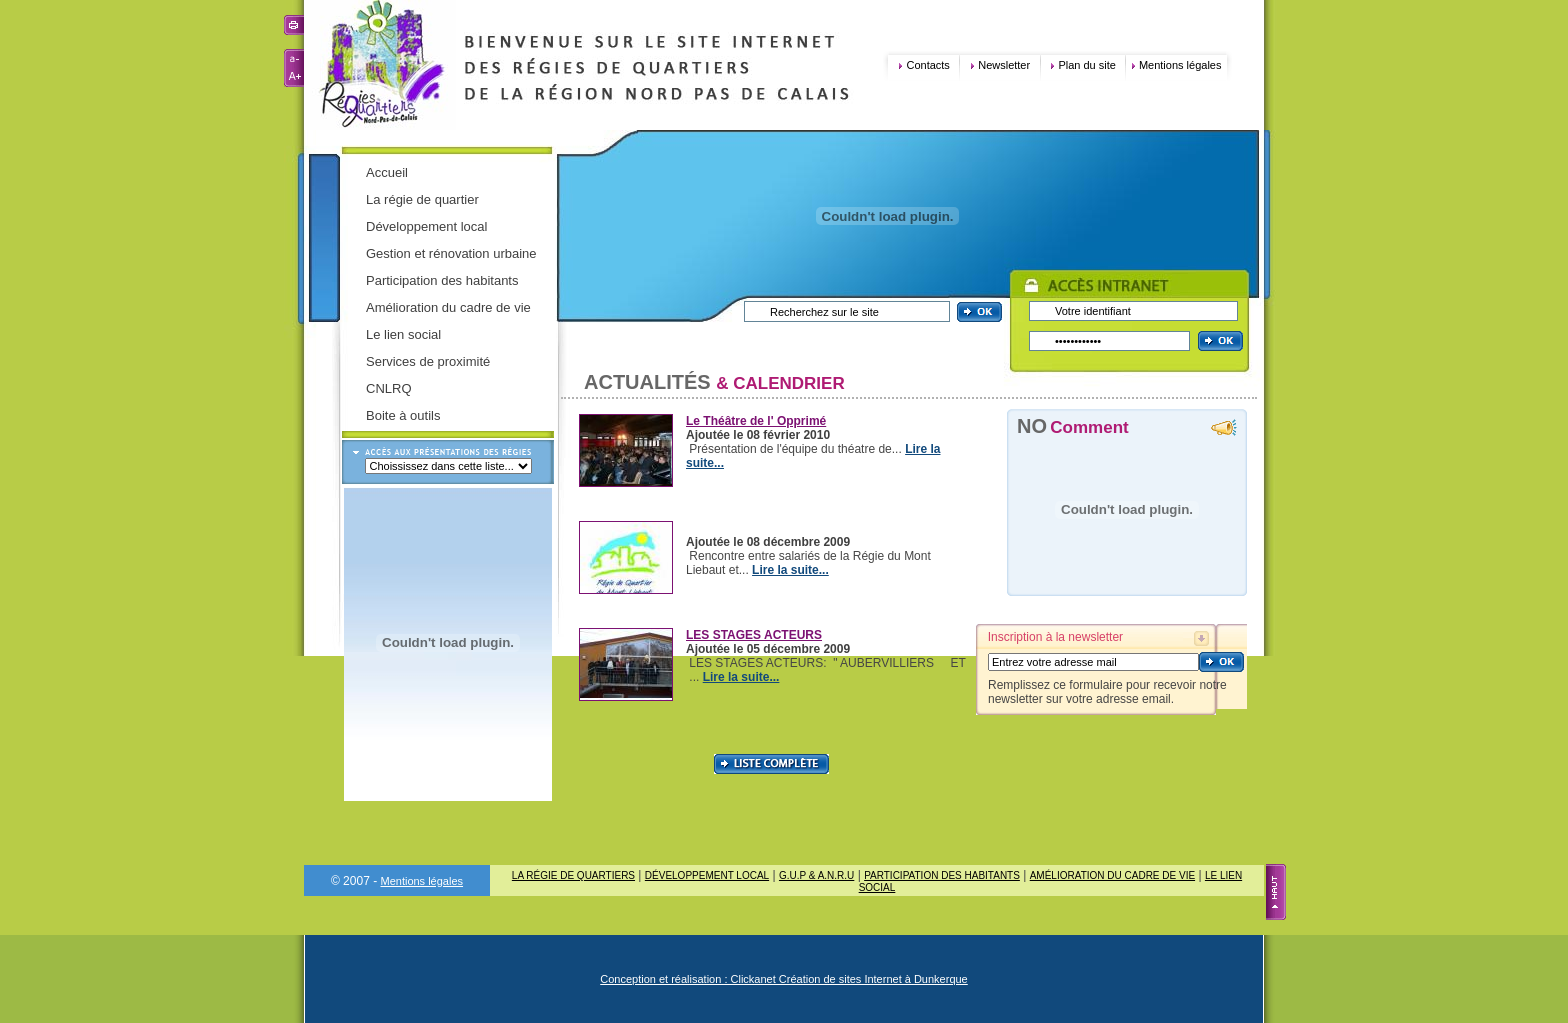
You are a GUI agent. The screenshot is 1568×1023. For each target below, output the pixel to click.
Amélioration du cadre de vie (448, 307)
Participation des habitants (442, 280)
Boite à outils (403, 415)
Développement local (426, 226)
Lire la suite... (790, 570)
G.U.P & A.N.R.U (816, 875)
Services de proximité (428, 361)
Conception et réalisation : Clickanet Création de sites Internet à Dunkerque (784, 979)
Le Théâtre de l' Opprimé (756, 421)
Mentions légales (1180, 65)
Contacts (927, 65)
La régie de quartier (422, 199)
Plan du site (1086, 65)
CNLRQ (389, 388)
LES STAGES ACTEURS (754, 635)
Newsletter (1004, 65)
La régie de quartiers (573, 875)
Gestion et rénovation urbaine (451, 253)
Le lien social (403, 334)
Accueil (387, 172)
